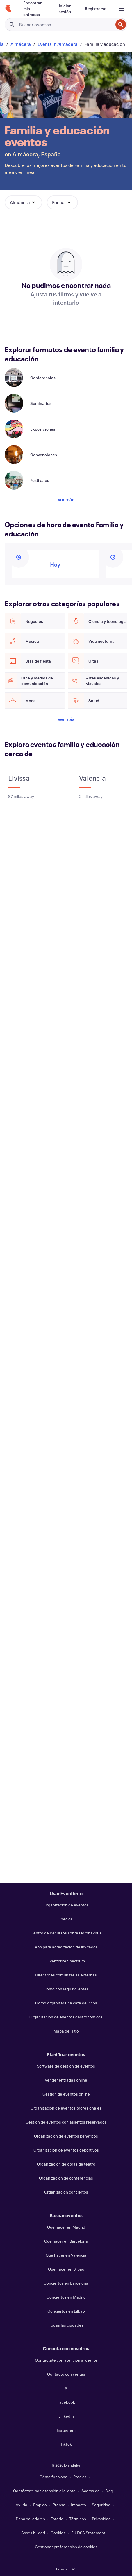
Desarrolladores (30, 2518)
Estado (57, 2518)
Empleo (40, 2504)
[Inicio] (8, 8)
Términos (77, 2518)
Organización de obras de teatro (66, 2164)
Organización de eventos (66, 1905)
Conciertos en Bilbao (66, 2311)
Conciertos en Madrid (66, 2297)
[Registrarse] (95, 9)
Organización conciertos (66, 2192)
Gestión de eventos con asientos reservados (66, 2122)
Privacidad (101, 2518)
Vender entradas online (66, 2080)
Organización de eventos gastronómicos (66, 2017)
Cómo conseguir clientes (66, 1989)
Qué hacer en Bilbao (66, 2269)
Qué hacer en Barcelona (66, 2241)
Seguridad (101, 2504)
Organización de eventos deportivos (66, 2150)
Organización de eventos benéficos (66, 2136)
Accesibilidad (33, 2532)
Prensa (59, 2504)
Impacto (78, 2504)
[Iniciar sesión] (65, 9)
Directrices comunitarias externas (66, 1975)
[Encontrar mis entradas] (34, 9)
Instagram (66, 2430)
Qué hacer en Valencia (66, 2255)
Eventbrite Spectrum (66, 1961)
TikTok (66, 2444)
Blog (109, 2490)
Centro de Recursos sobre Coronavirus (66, 1933)
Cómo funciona (53, 2476)
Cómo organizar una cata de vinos (66, 2003)
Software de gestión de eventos (66, 2066)
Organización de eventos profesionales (66, 2108)
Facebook (66, 2402)
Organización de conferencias (66, 2178)
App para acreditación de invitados (66, 1947)
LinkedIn (66, 2416)
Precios (66, 1919)
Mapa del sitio (66, 2031)
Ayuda (21, 2504)
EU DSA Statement (88, 2532)
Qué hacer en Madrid (66, 2227)
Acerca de (90, 2490)
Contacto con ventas (66, 2374)
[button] (23, 202)
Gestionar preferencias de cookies (66, 2546)
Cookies (58, 2532)
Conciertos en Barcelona (66, 2283)
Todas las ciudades (66, 2325)
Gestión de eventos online (66, 2094)
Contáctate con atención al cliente (66, 2360)
